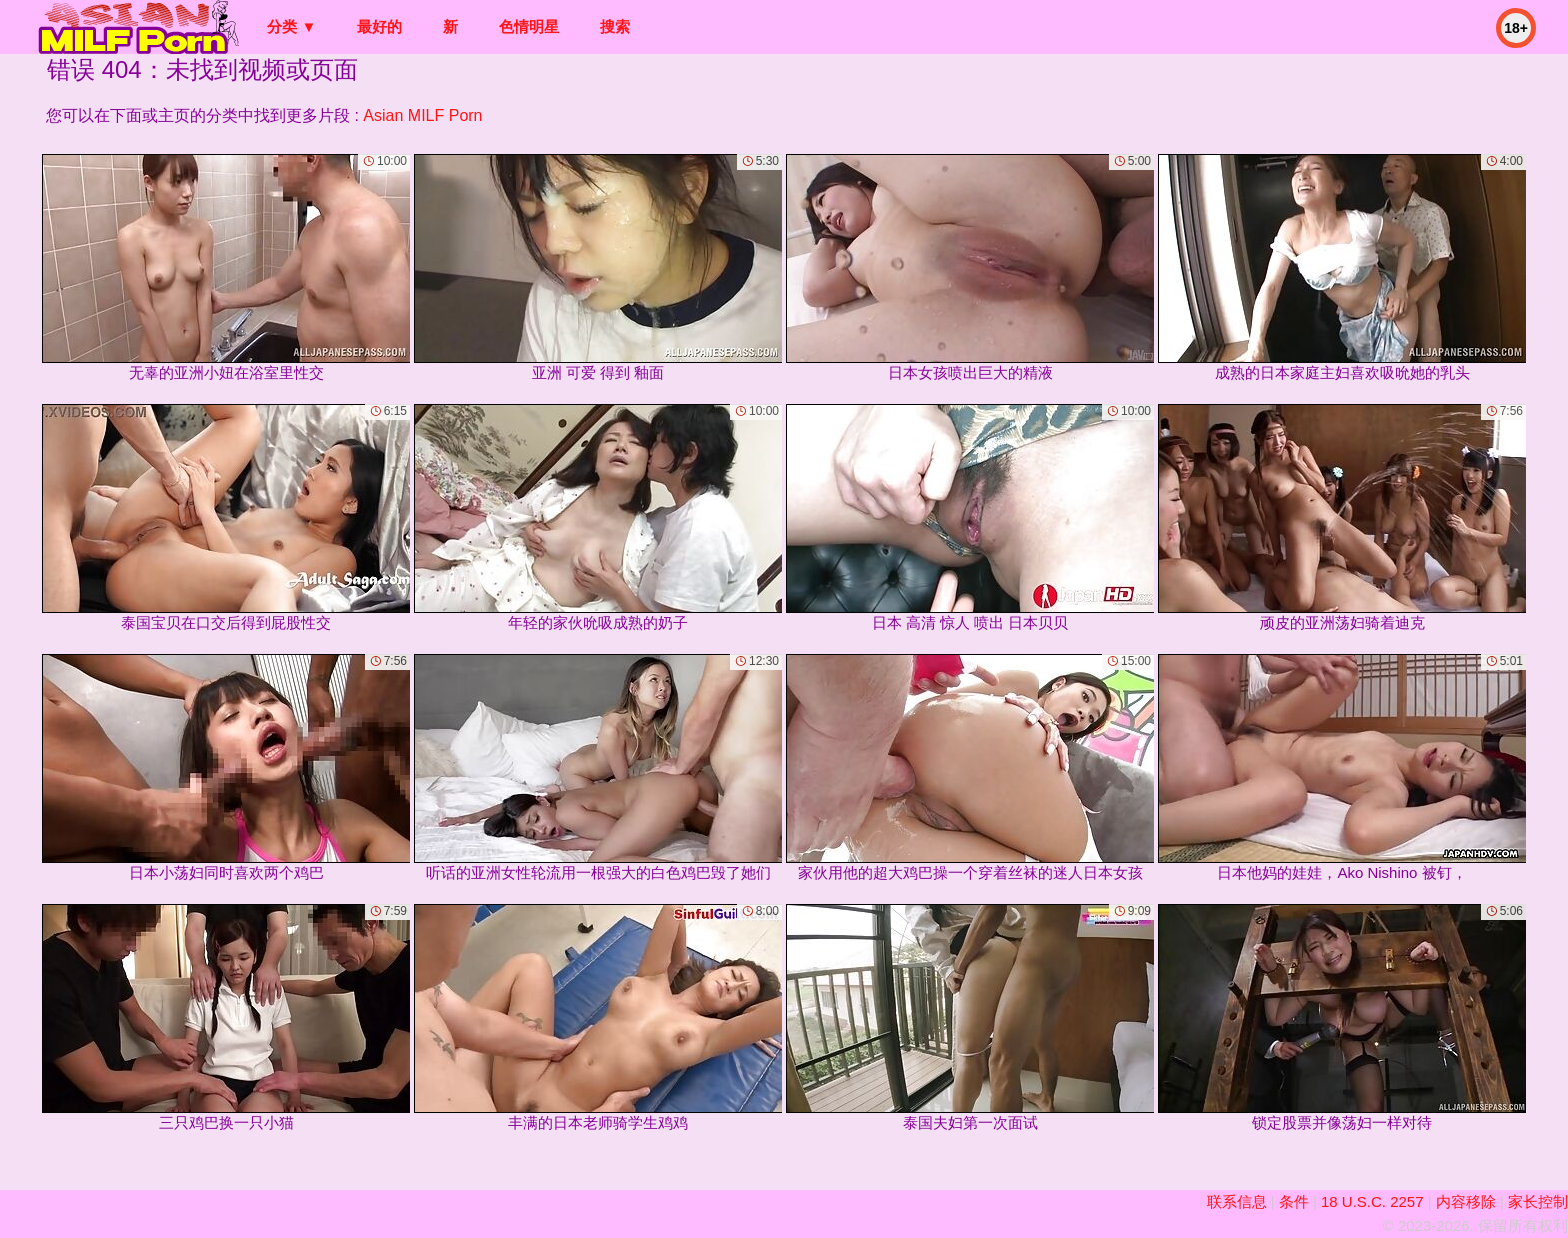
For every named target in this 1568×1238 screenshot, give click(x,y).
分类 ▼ (291, 26)
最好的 (379, 26)
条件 (1294, 1201)
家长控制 (1538, 1201)
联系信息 (1237, 1201)
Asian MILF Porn (422, 115)
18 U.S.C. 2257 (1372, 1201)
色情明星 (529, 26)
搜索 (615, 26)
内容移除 (1466, 1201)
